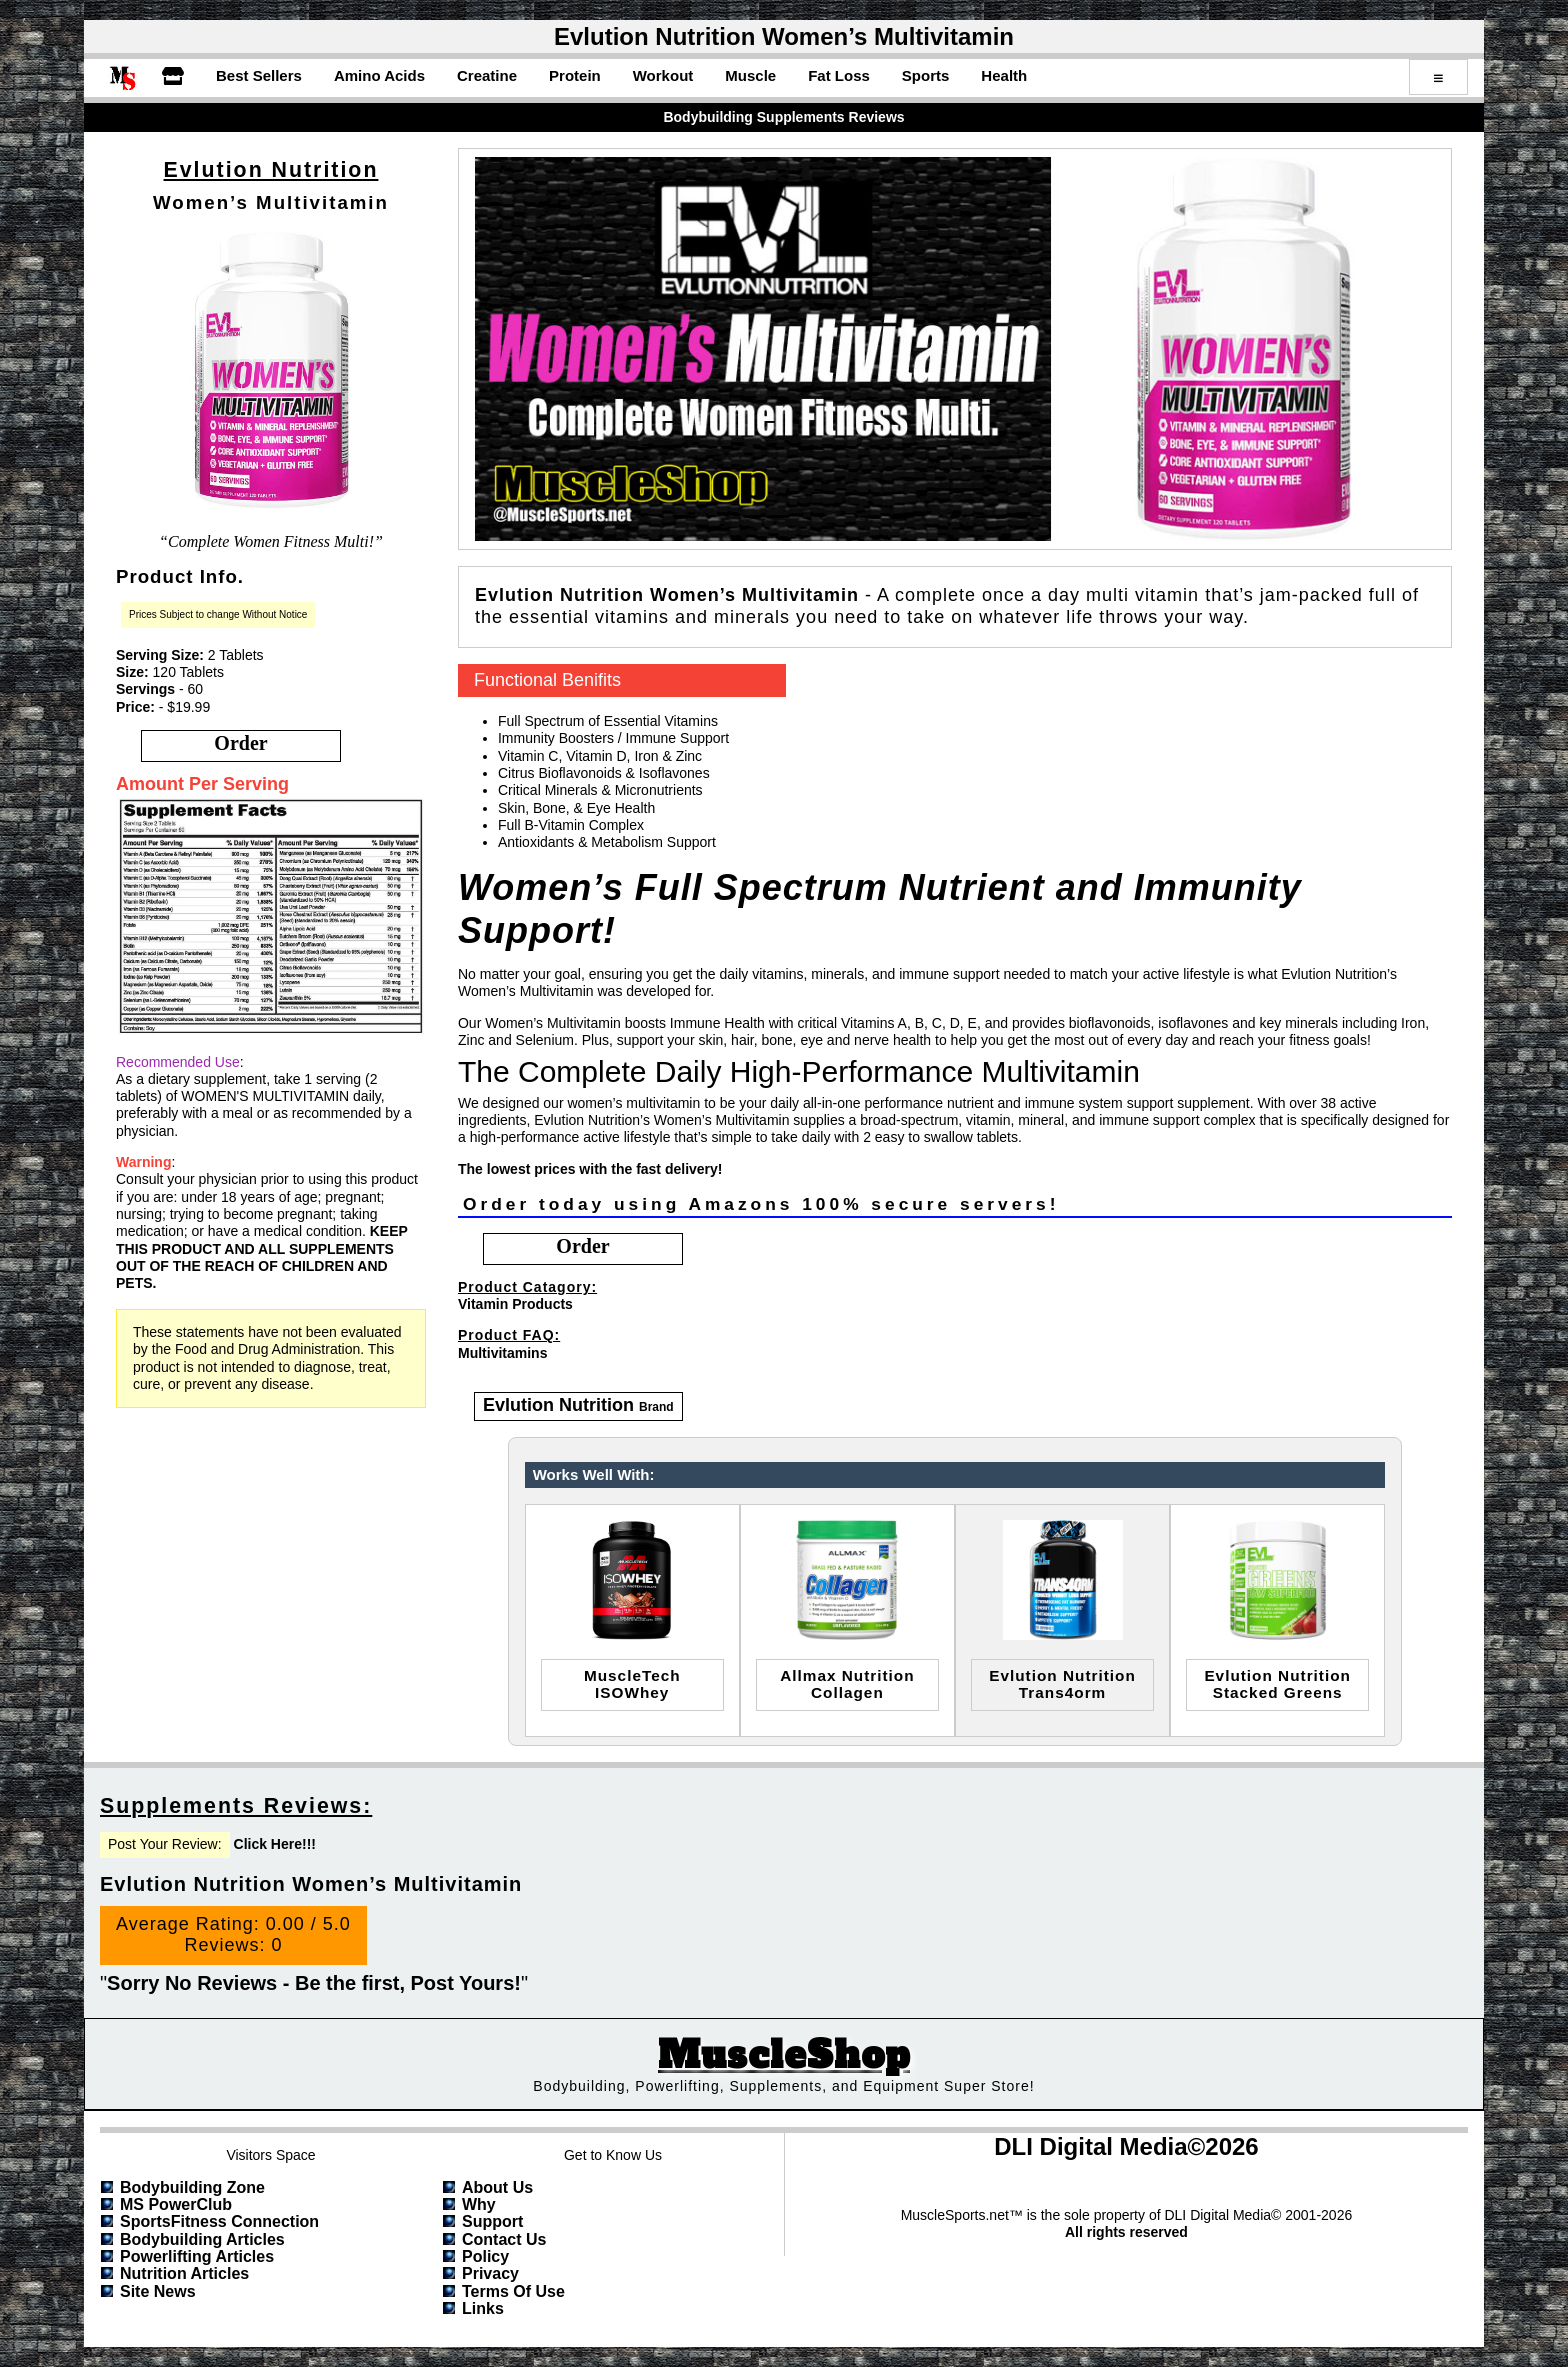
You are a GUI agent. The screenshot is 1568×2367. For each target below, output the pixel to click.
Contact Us (504, 2239)
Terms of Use (513, 2291)
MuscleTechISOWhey (632, 1684)
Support (492, 2221)
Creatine (487, 75)
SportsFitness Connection (219, 2221)
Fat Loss (839, 75)
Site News (158, 2291)
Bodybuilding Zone (192, 2187)
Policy (485, 2256)
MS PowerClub (176, 2204)
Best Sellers (259, 75)
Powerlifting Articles (197, 2256)
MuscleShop (784, 2055)
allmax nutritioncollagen (847, 1684)
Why (479, 2204)
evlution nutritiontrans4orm (1062, 1684)
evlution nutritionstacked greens (1277, 1684)
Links (483, 2308)
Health (1004, 75)
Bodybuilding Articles (202, 2239)
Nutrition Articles (184, 2273)
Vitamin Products (515, 1304)
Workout (663, 75)
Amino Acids (379, 75)
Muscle (750, 75)
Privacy (490, 2273)
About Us (497, 2187)
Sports (926, 75)
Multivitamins (502, 1353)
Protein (575, 75)
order (240, 743)
